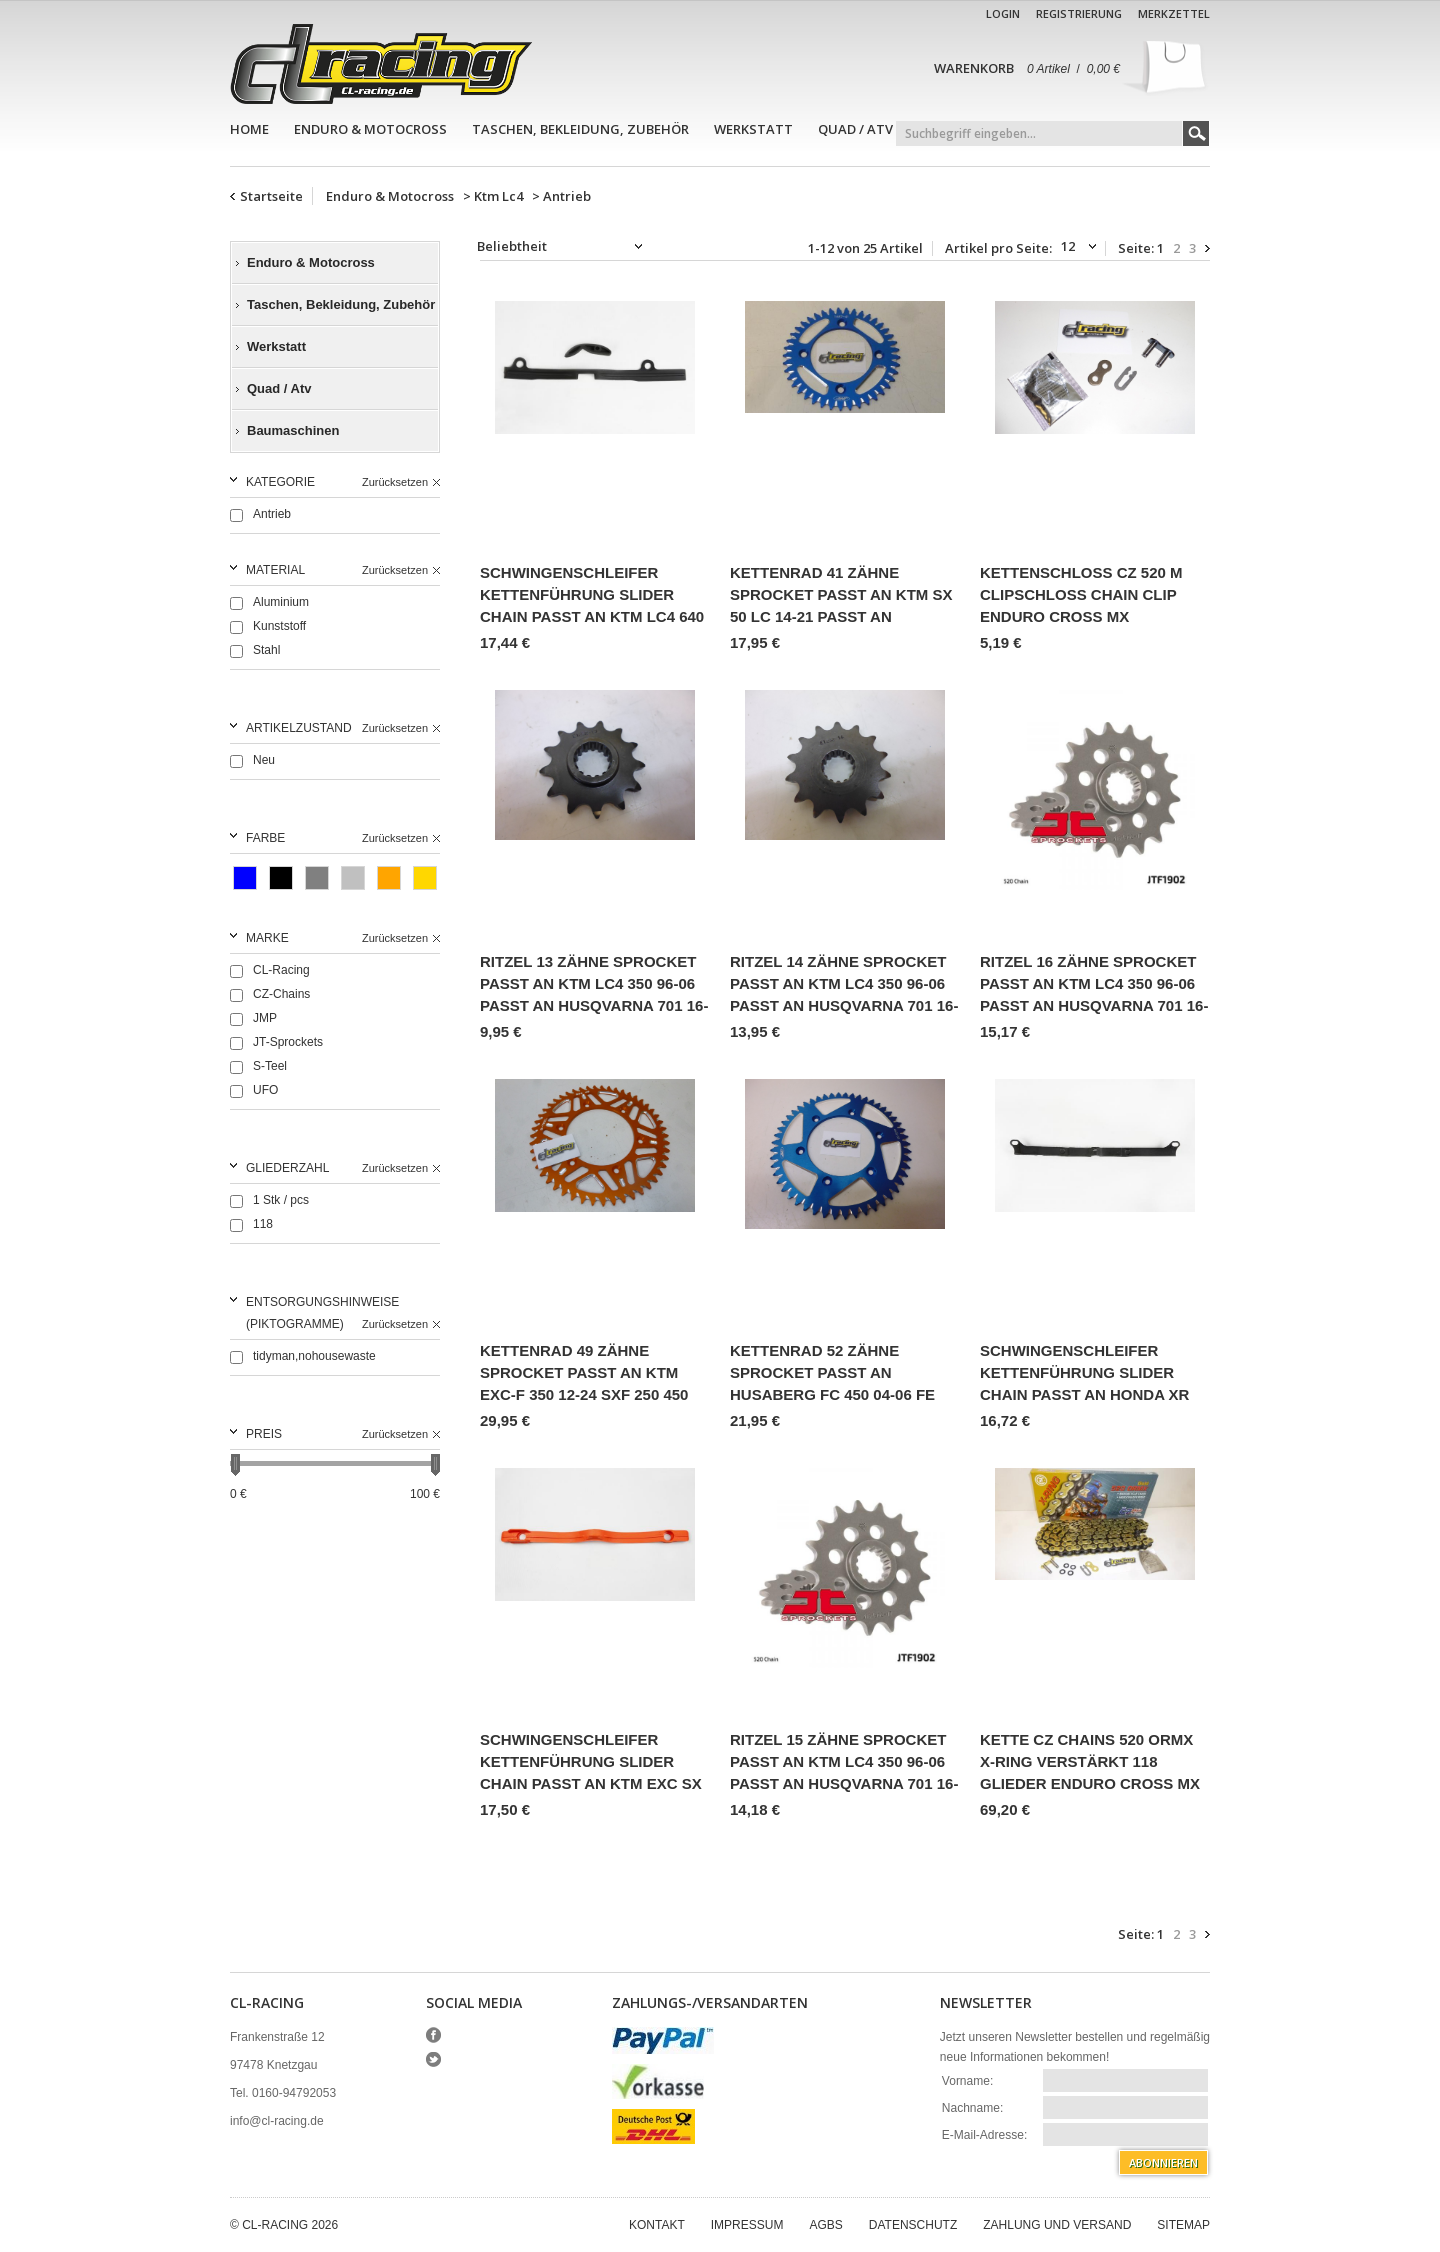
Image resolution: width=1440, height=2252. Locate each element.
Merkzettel (1174, 13)
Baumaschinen (293, 430)
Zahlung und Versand (1057, 2225)
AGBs (825, 2225)
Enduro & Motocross (370, 129)
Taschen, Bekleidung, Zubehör (580, 129)
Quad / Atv (855, 129)
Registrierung (1079, 13)
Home (249, 129)
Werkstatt (753, 129)
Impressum (747, 2225)
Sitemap (1183, 2225)
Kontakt (657, 2225)
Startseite (271, 196)
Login (1003, 13)
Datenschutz (913, 2225)
